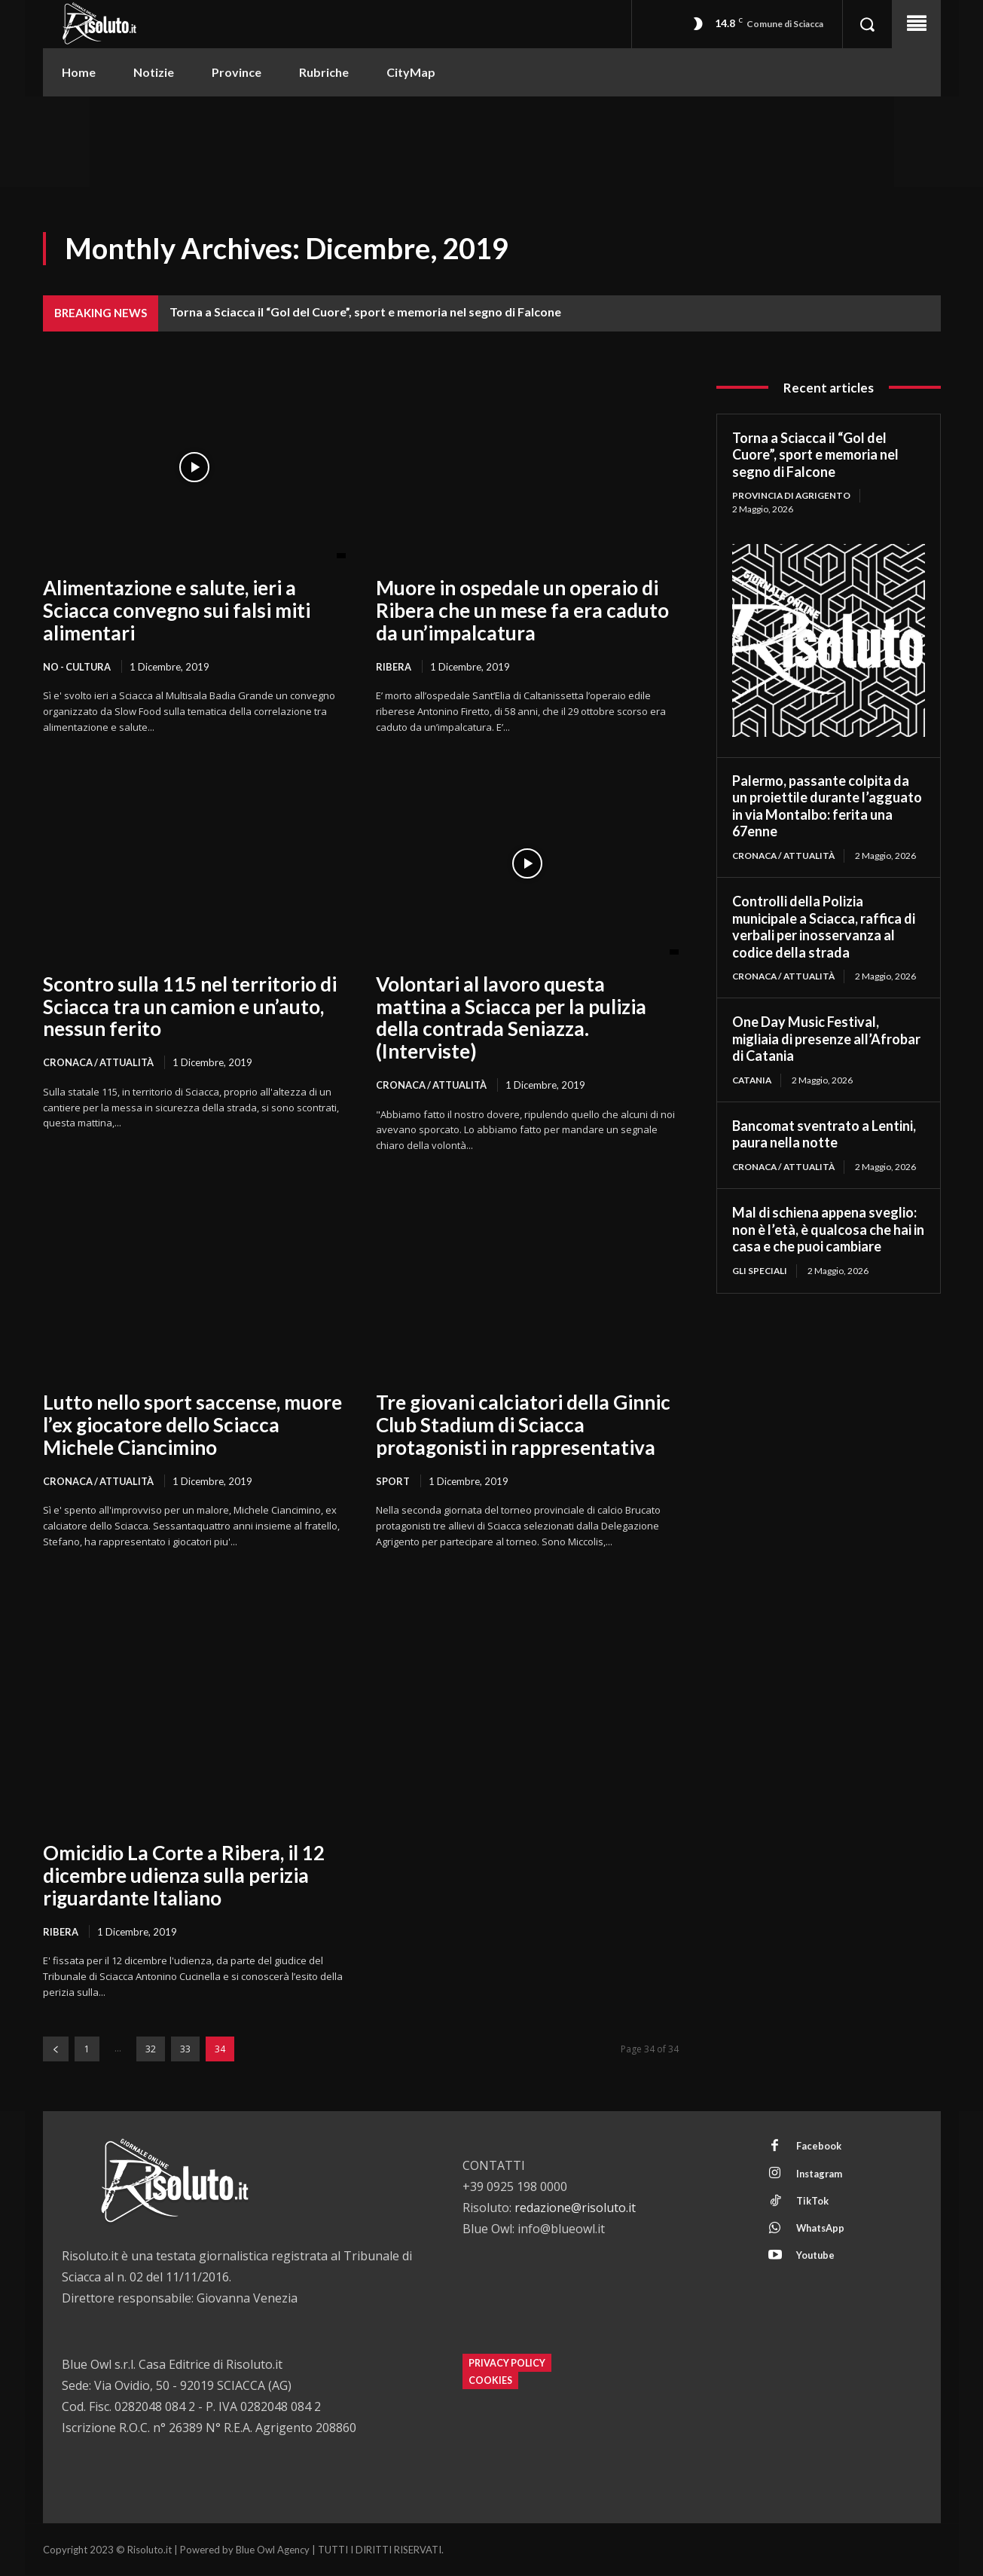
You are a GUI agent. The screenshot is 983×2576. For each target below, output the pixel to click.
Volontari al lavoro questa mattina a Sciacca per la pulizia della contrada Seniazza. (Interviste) (511, 1018)
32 (150, 2049)
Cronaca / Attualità (99, 1063)
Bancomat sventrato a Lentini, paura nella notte (824, 1135)
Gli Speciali (760, 1271)
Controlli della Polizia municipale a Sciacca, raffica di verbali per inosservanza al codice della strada (823, 927)
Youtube (816, 2259)
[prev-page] (56, 2049)
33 (185, 2049)
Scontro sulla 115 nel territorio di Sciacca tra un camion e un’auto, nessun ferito (190, 1006)
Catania (753, 1080)
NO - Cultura (78, 667)
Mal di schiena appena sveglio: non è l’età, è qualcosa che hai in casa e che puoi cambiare (828, 1230)
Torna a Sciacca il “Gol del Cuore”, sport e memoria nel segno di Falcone (365, 311)
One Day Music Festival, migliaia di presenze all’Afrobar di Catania (826, 1039)
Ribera (393, 667)
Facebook (818, 2147)
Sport (393, 1481)
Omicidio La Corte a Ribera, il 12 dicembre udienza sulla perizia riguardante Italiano (184, 1876)
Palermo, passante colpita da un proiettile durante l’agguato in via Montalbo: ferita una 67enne (827, 806)
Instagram (820, 2175)
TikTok (812, 2203)
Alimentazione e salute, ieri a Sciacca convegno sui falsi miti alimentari (176, 610)
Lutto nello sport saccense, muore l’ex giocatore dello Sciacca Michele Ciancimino (192, 1425)
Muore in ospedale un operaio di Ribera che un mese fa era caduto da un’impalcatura (522, 610)
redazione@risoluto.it (575, 2208)
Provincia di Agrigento (792, 495)
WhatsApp (821, 2231)
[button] (867, 24)
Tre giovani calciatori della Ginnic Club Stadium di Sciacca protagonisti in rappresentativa (523, 1425)
